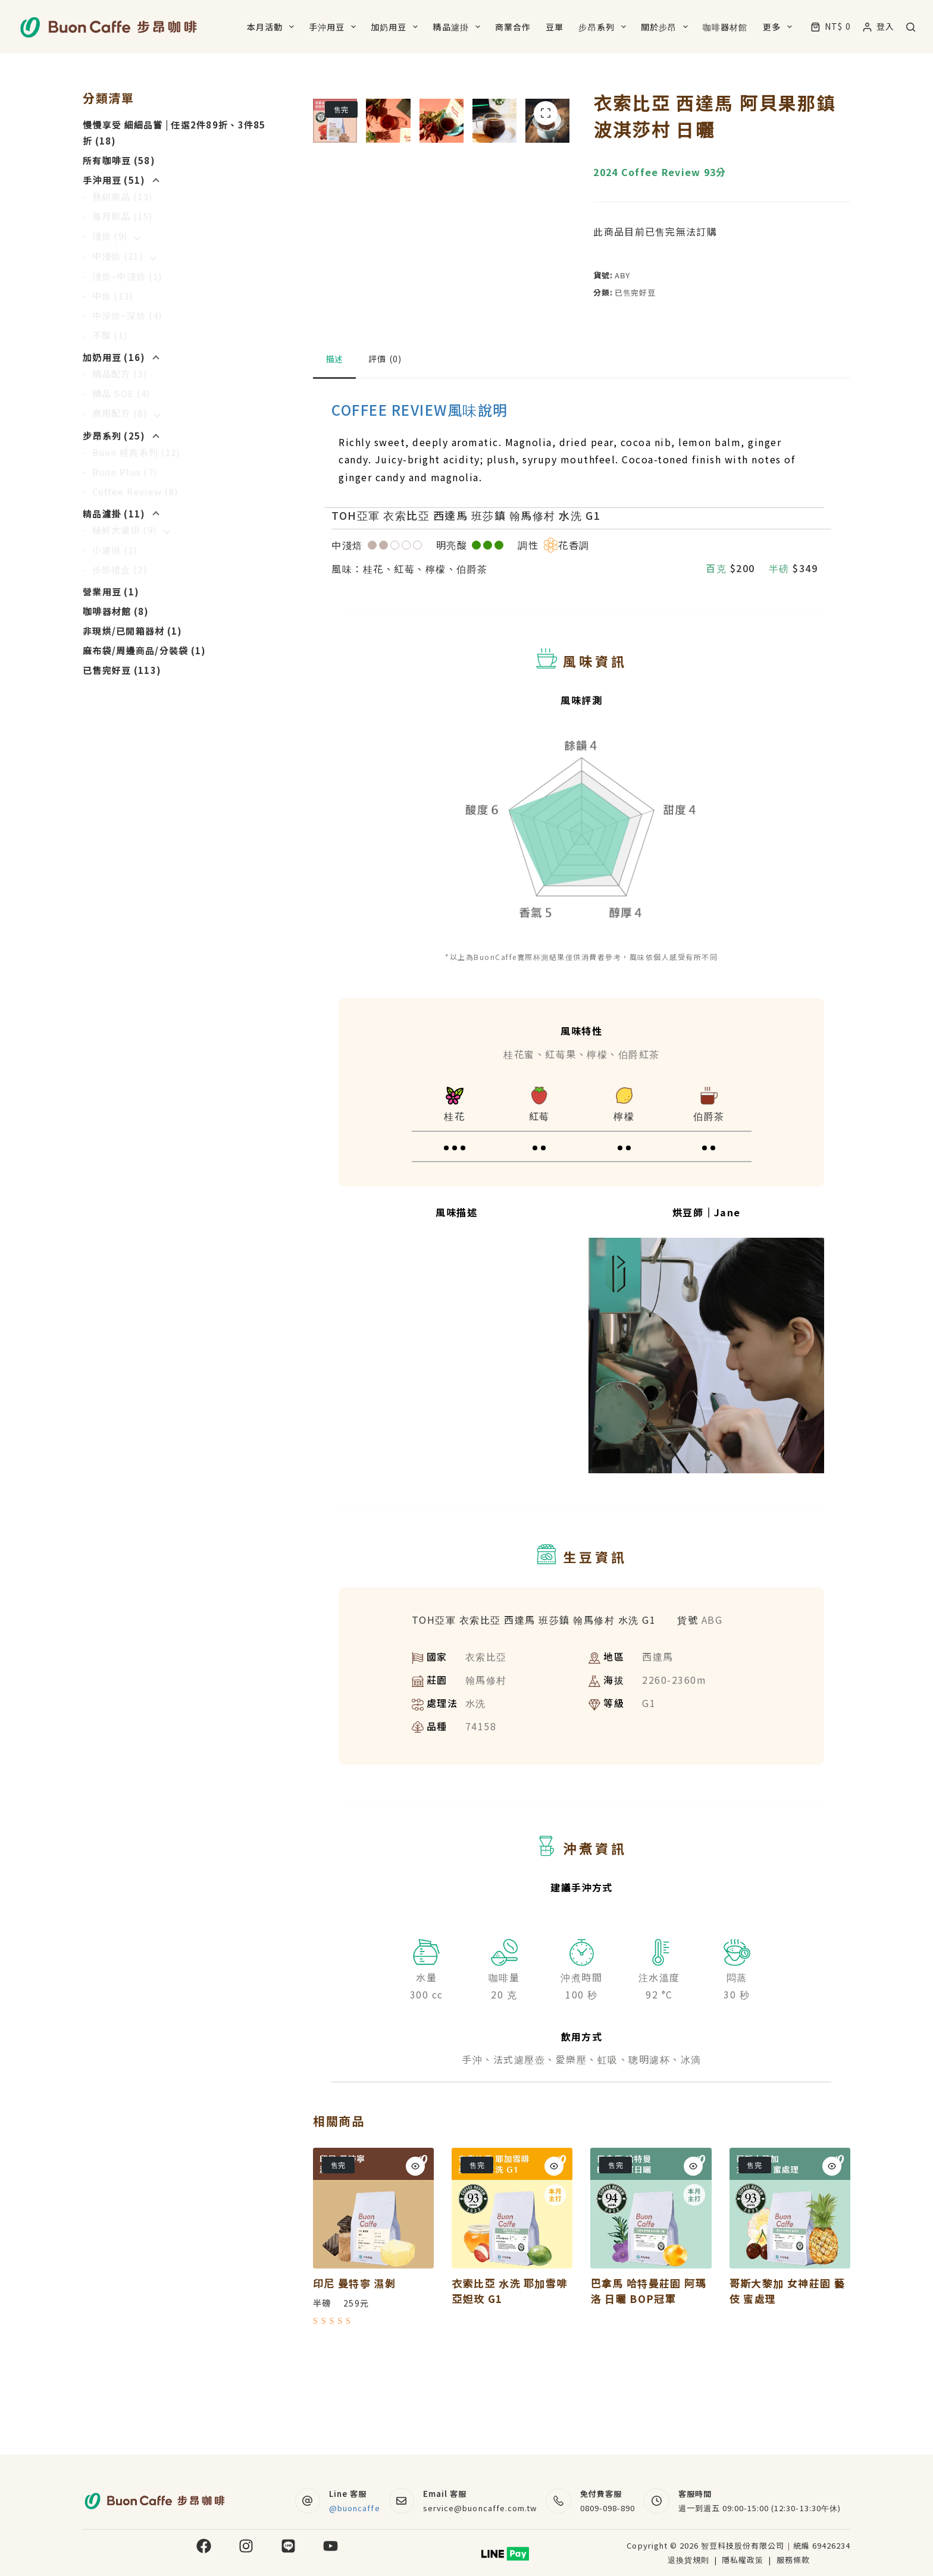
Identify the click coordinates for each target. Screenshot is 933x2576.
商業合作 (513, 27)
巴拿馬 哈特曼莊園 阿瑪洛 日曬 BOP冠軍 (648, 2385)
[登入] (878, 26)
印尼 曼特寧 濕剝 (354, 2377)
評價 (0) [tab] (385, 453)
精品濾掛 (458, 27)
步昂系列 (604, 27)
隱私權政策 (744, 2559)
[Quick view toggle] (415, 2260)
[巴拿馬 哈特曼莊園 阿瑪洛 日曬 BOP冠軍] (650, 2302)
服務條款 (793, 2559)
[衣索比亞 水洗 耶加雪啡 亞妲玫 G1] (512, 2302)
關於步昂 (667, 27)
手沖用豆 (335, 27)
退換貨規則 (688, 2559)
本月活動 (273, 27)
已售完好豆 (635, 292)
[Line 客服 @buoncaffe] (308, 2501)
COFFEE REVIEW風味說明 (419, 502)
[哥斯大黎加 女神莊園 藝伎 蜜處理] (790, 2302)
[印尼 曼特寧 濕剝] (373, 2302)
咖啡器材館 (725, 27)
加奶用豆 (396, 27)
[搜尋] (910, 27)
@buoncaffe (354, 2508)
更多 (780, 27)
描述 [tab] (334, 453)
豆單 (554, 27)
